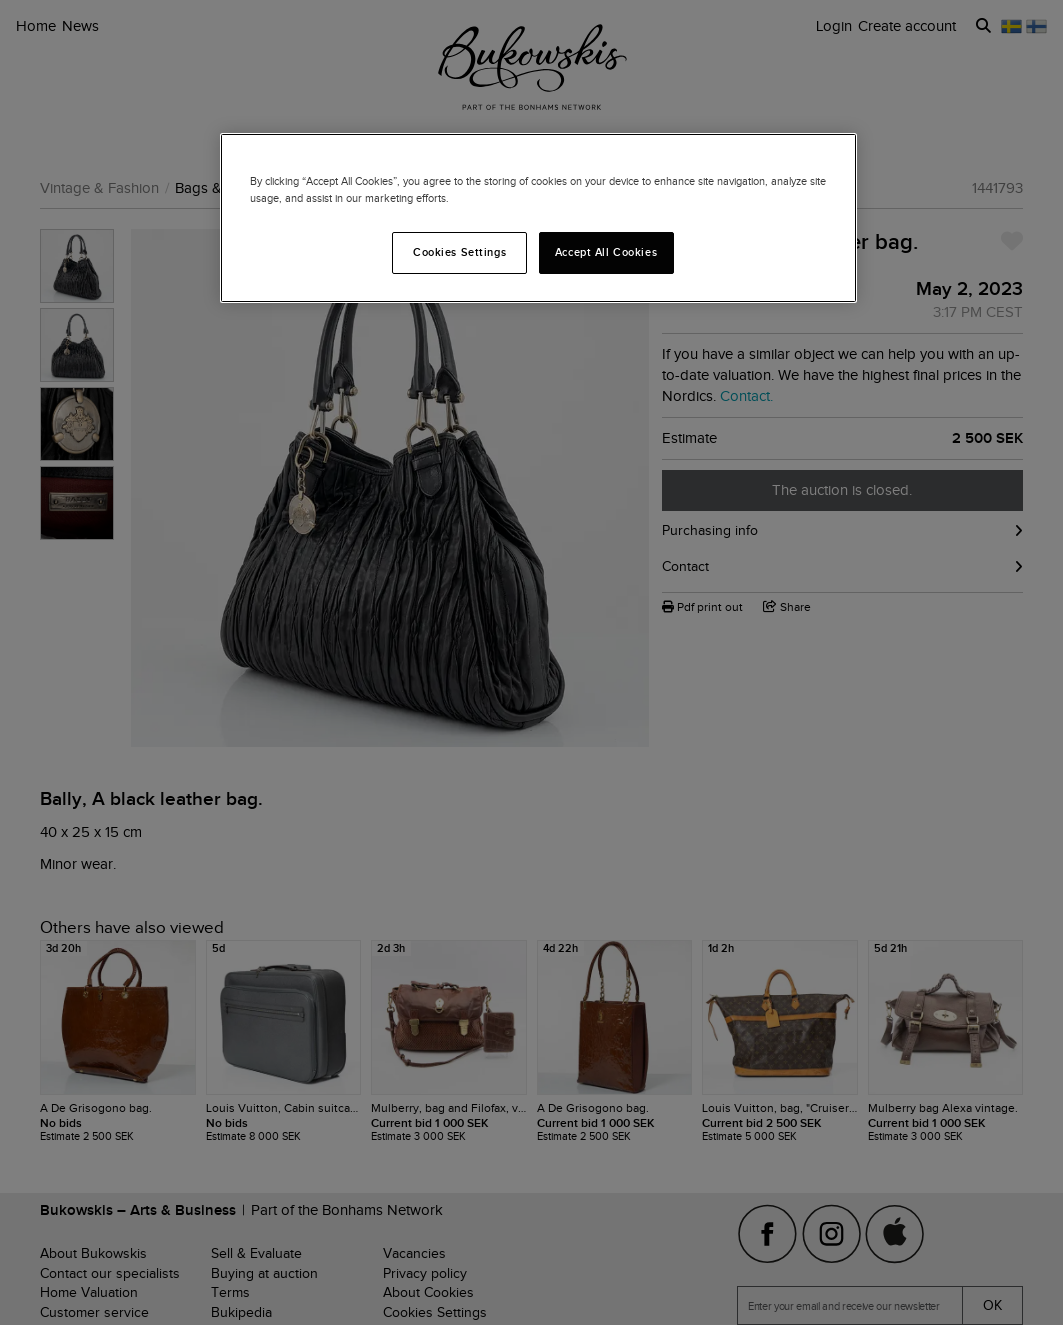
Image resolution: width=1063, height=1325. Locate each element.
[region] (539, 218)
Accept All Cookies (606, 252)
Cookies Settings (459, 252)
